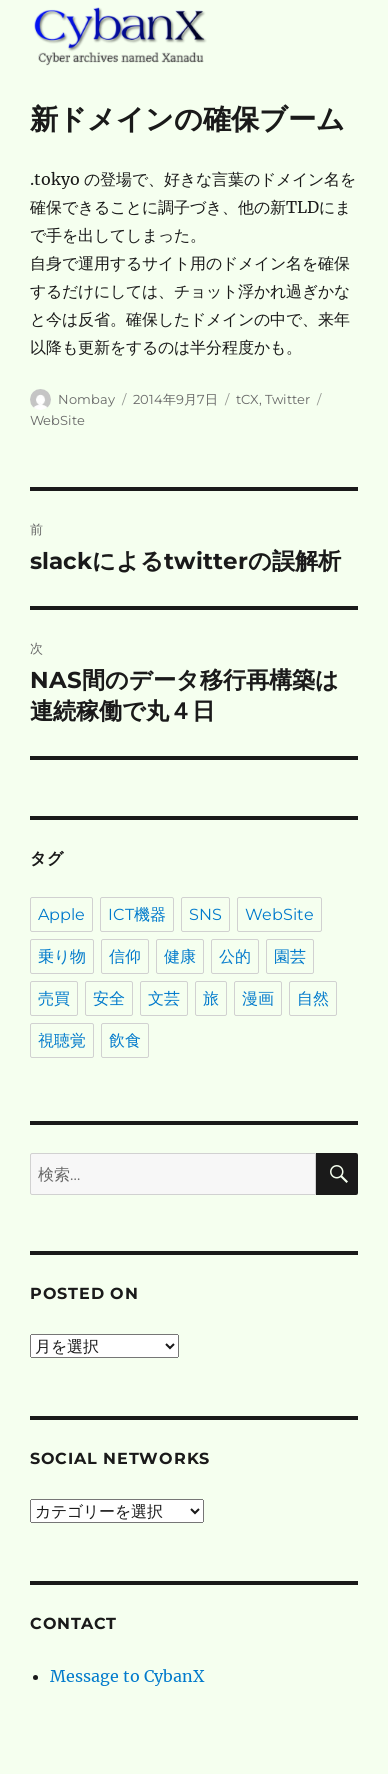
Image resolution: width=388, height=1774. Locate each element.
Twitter (287, 399)
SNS (205, 914)
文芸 (164, 998)
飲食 (125, 1040)
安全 (109, 998)
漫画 (258, 998)
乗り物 (62, 956)
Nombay (86, 399)
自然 (313, 998)
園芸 (290, 956)
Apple (61, 914)
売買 (54, 998)
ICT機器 (137, 914)
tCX (247, 399)
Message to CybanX (127, 1676)
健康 (180, 956)
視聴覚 (62, 1040)
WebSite (57, 420)
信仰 (125, 956)
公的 (235, 956)
